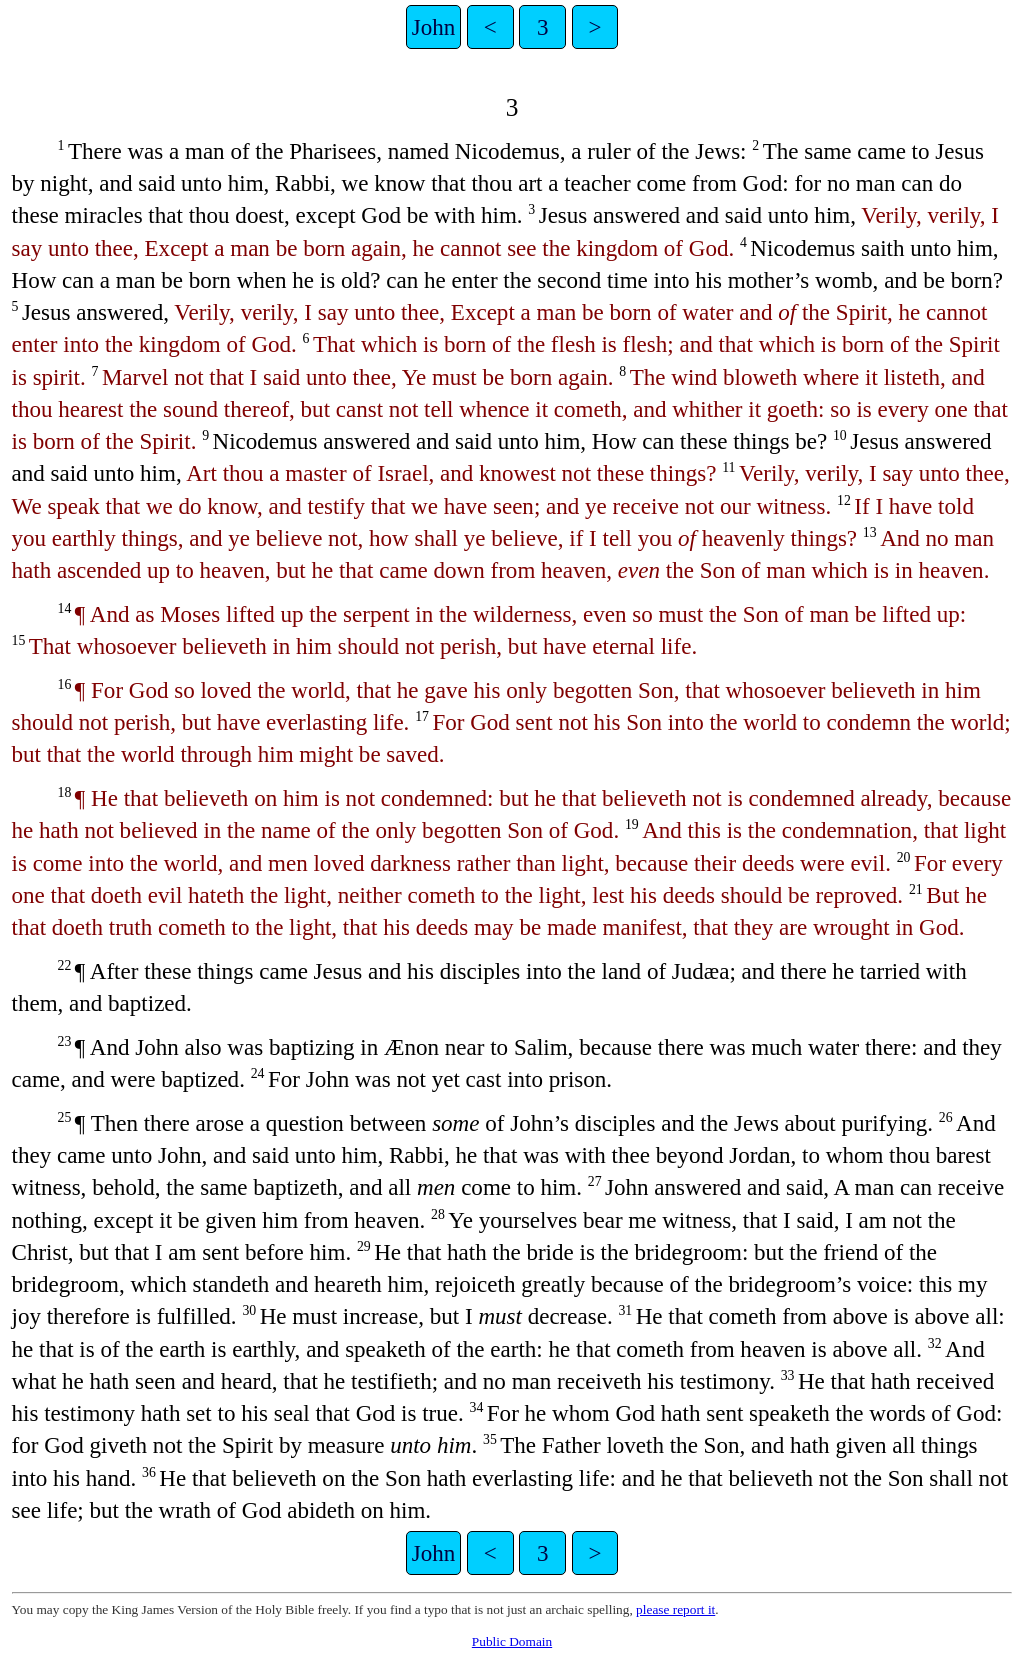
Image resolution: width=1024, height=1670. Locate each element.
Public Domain (512, 1641)
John (434, 27)
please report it (675, 1609)
